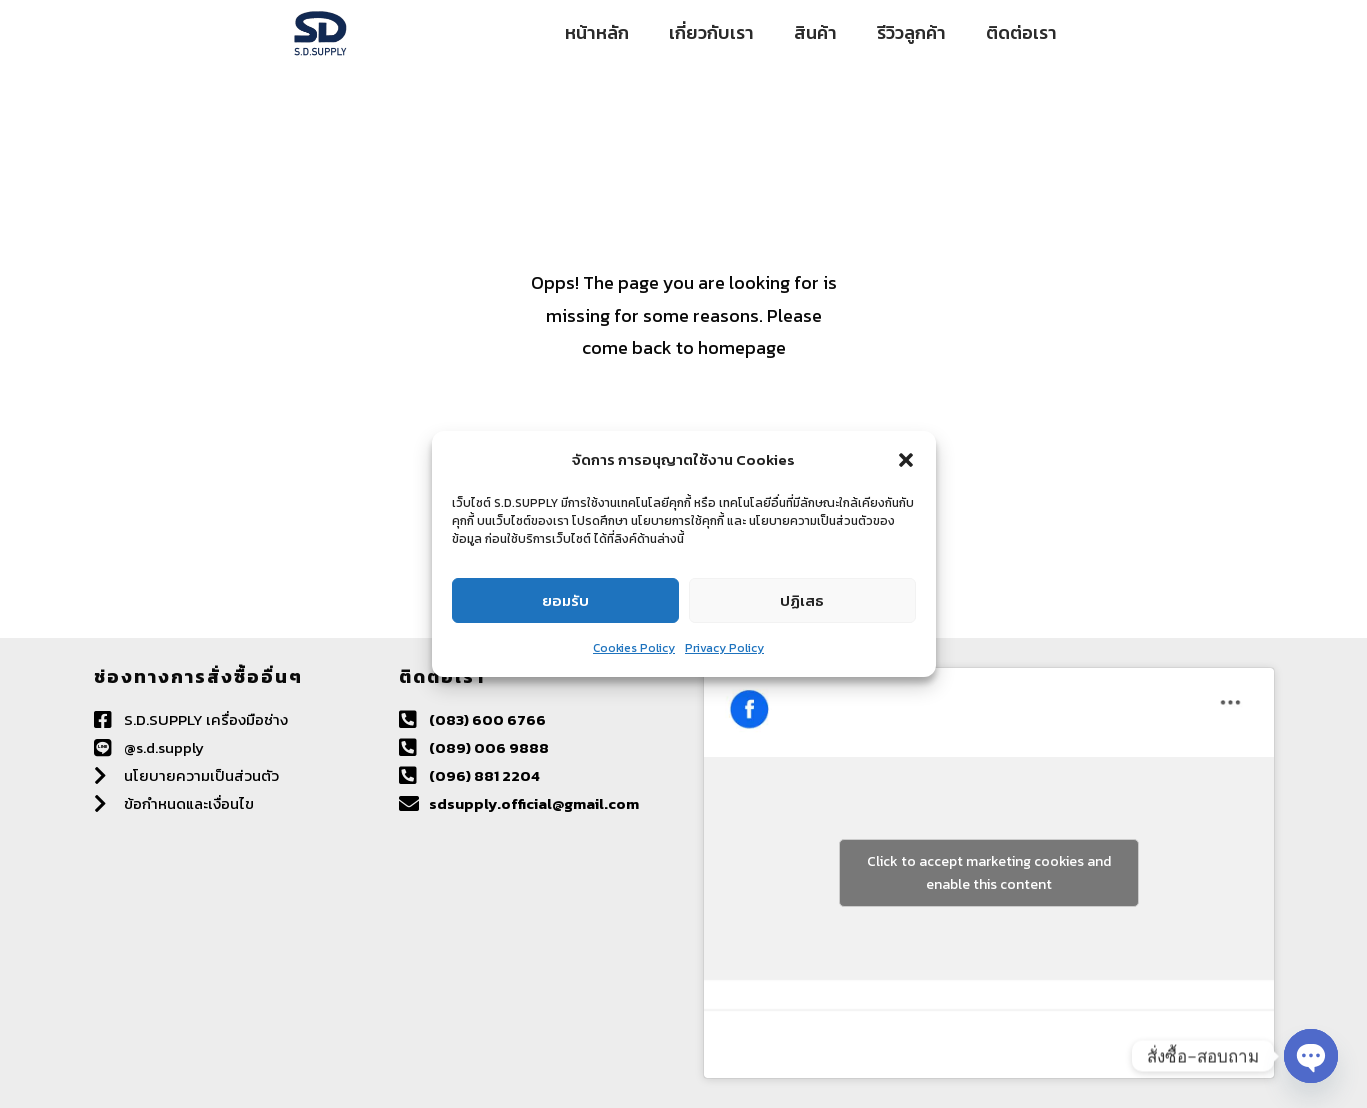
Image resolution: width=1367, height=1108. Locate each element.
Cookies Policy (634, 648)
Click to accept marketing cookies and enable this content (989, 873)
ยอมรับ (565, 600)
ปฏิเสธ (802, 600)
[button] (906, 460)
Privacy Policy (724, 648)
